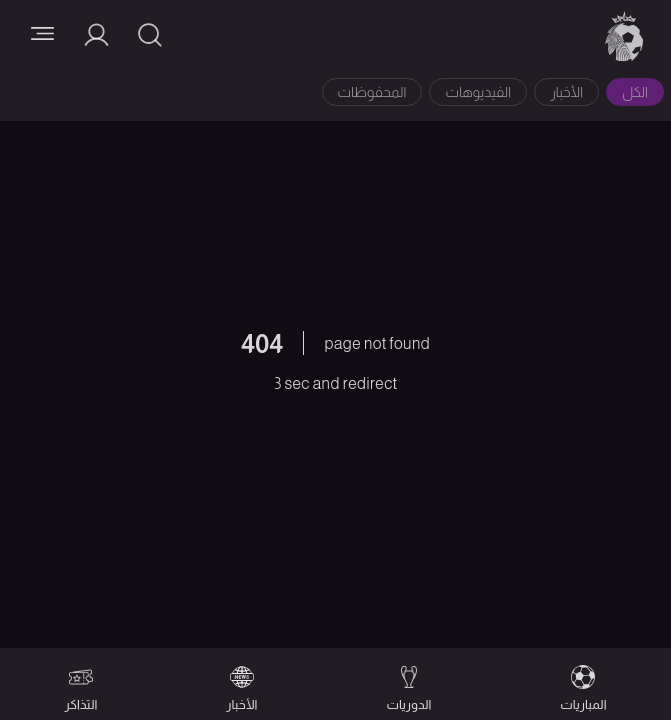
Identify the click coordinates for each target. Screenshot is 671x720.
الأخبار (566, 92)
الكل (635, 92)
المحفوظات (372, 92)
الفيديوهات (478, 92)
